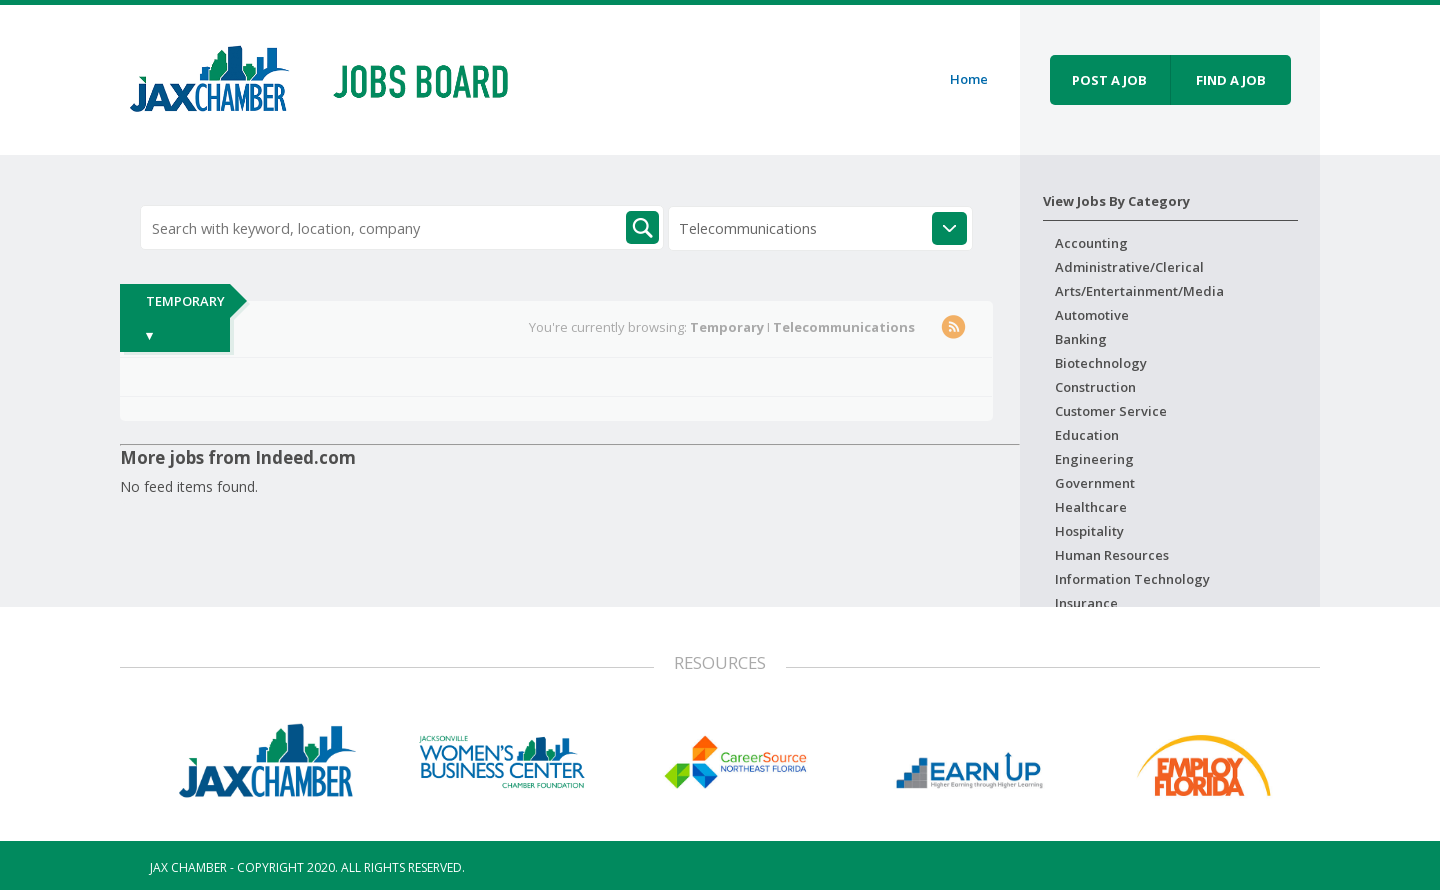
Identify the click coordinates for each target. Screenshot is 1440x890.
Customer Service (1111, 411)
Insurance (1086, 603)
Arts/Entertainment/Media (1139, 291)
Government (1095, 483)
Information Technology (1132, 579)
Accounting (1091, 243)
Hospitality (1089, 531)
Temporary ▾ (185, 318)
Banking (1081, 339)
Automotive (1092, 315)
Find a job (1231, 80)
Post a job (1109, 80)
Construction (1095, 387)
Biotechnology (1101, 363)
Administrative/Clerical (1129, 267)
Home (969, 79)
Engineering (1094, 459)
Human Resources (1112, 555)
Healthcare (1091, 507)
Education (1087, 435)
